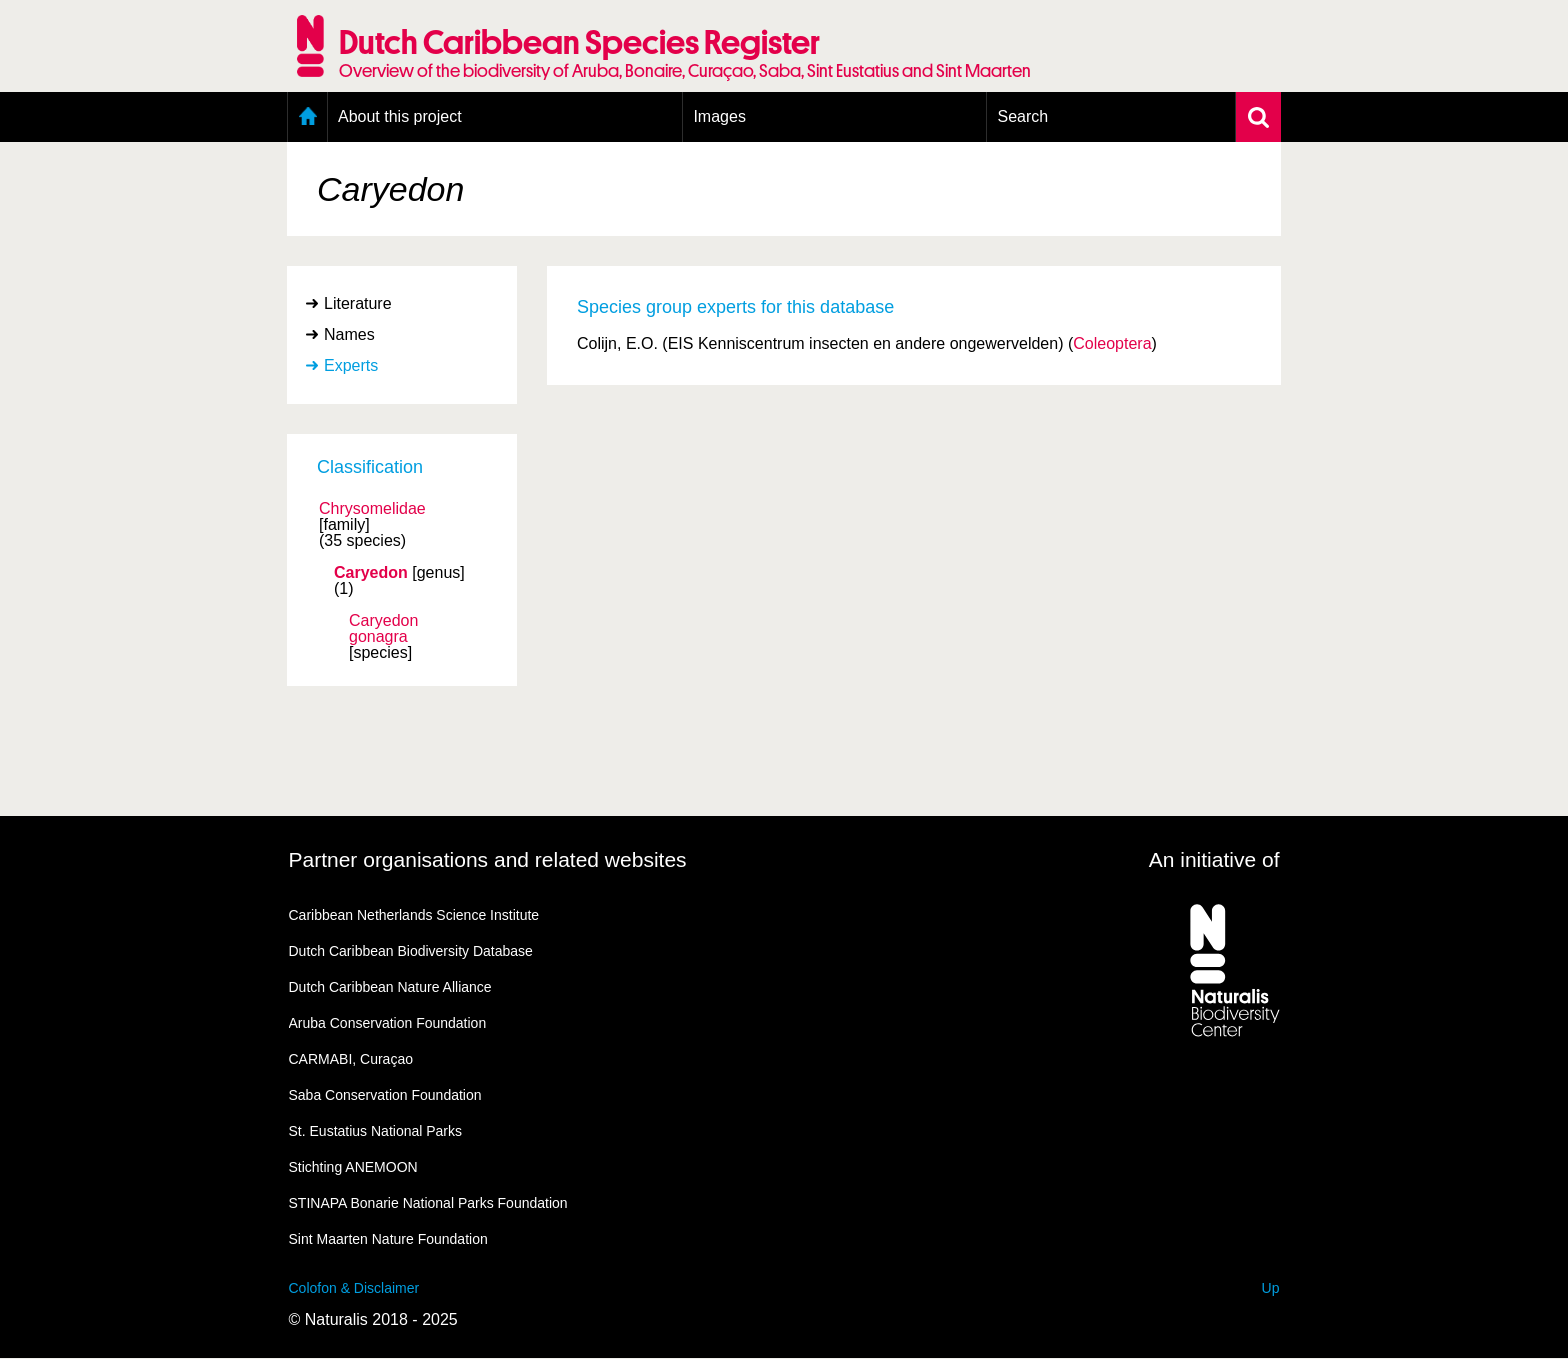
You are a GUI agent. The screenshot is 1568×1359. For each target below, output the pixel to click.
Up (1271, 1288)
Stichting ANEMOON (353, 1167)
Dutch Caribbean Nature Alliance (390, 987)
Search (1022, 116)
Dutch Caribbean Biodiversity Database (411, 951)
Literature (358, 303)
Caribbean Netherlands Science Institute (414, 915)
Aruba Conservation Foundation (388, 1023)
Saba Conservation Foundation (385, 1095)
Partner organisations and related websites (488, 859)
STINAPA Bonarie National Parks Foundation (428, 1203)
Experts (351, 365)
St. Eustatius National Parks (376, 1131)
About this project (400, 116)
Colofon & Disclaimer (354, 1288)
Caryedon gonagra (383, 629)
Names (349, 334)
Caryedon (371, 573)
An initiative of (1214, 859)
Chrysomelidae (372, 509)
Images (719, 116)
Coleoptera (1112, 343)
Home (307, 117)
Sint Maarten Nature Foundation (388, 1239)
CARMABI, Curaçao (351, 1059)
